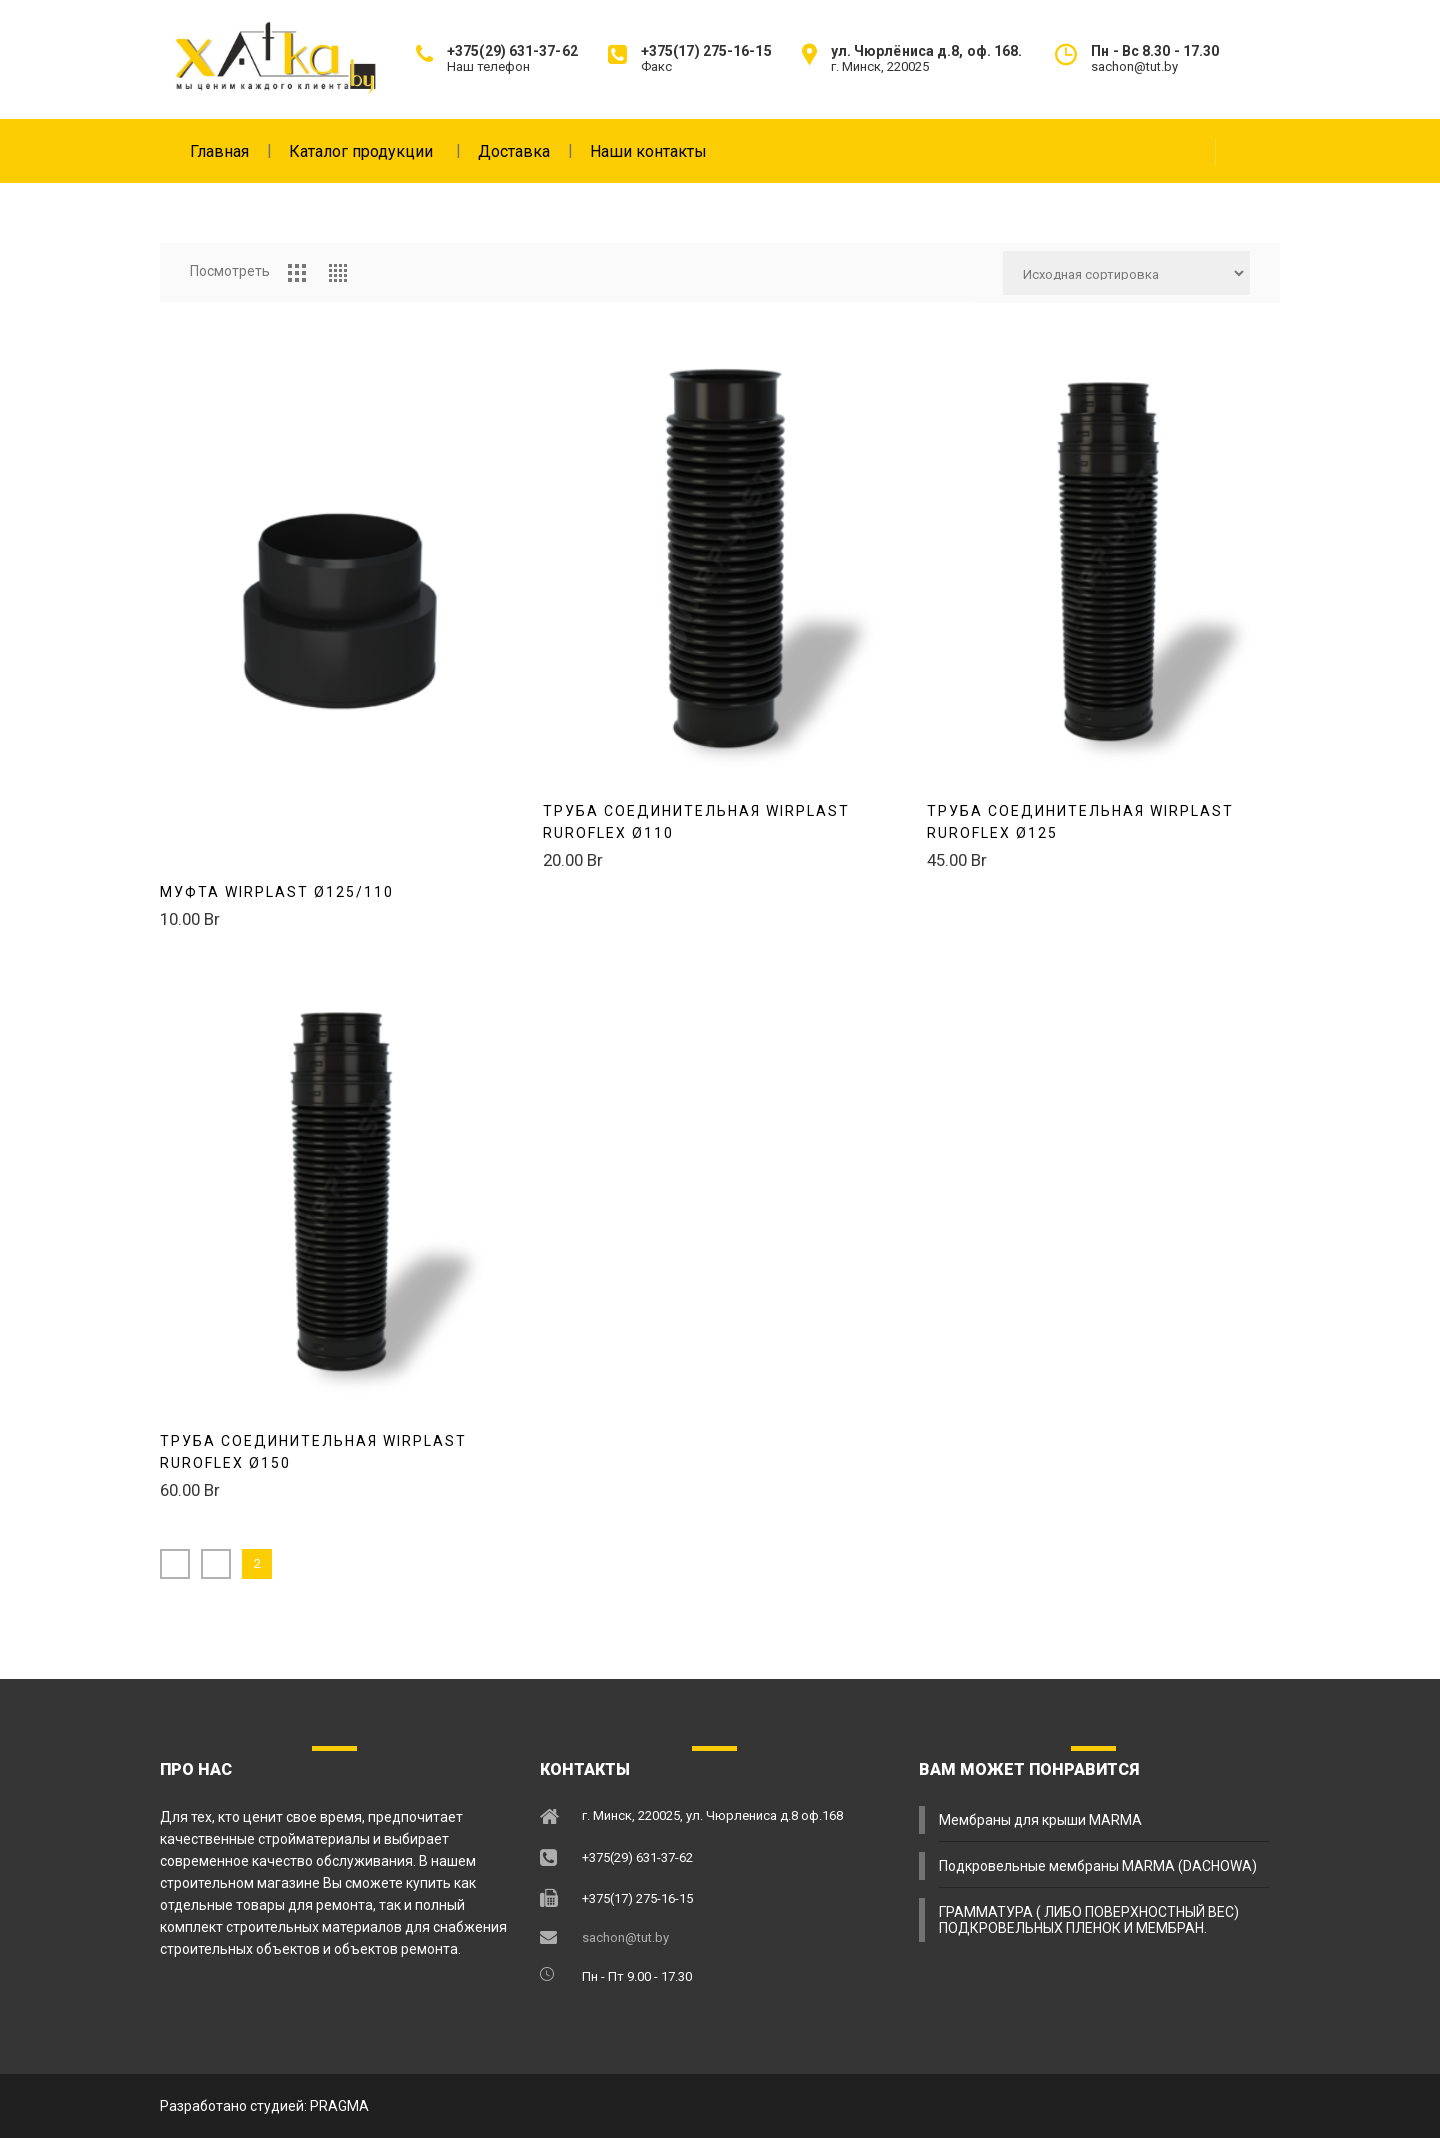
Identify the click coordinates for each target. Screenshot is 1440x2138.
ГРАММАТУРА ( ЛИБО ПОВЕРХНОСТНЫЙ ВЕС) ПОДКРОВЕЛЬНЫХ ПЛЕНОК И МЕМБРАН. (1089, 1920)
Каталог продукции (373, 151)
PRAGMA (339, 2106)
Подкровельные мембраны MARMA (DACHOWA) (1098, 1866)
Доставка (524, 151)
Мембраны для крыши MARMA (1040, 1820)
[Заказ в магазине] (1126, 273)
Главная (229, 151)
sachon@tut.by (625, 1937)
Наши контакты (648, 151)
